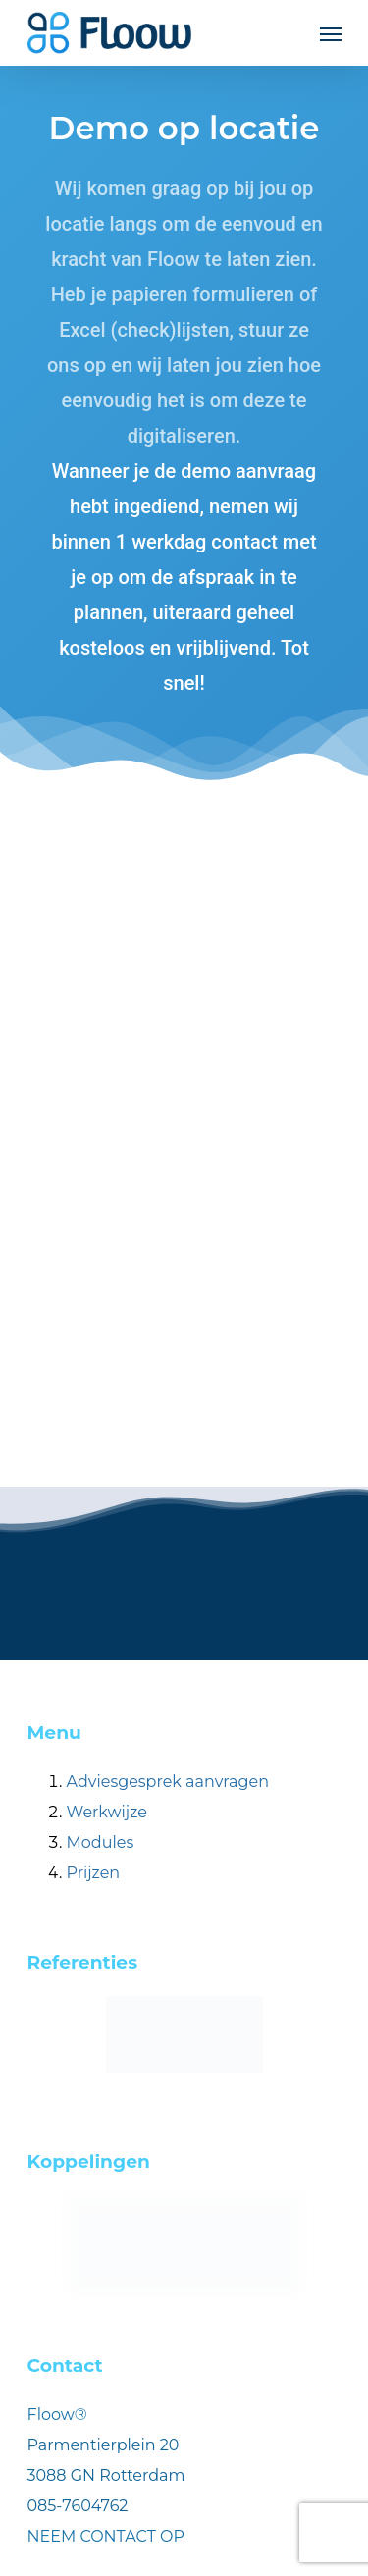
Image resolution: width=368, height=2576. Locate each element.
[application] (362, 2571)
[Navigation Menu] (331, 33)
